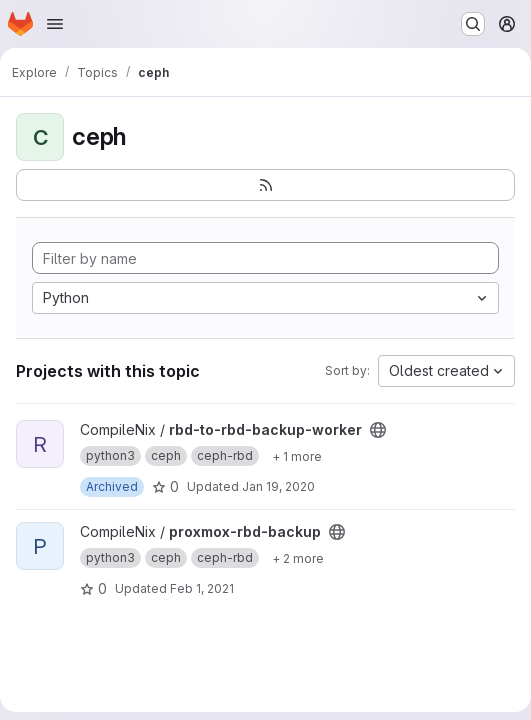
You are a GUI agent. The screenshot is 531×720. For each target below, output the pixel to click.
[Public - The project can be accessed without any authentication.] (378, 430)
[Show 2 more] (298, 558)
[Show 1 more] (297, 456)
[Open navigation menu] (55, 24)
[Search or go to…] (473, 24)
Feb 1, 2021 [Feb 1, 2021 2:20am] (202, 588)
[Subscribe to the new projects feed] (265, 185)
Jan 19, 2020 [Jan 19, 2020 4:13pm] (278, 486)
